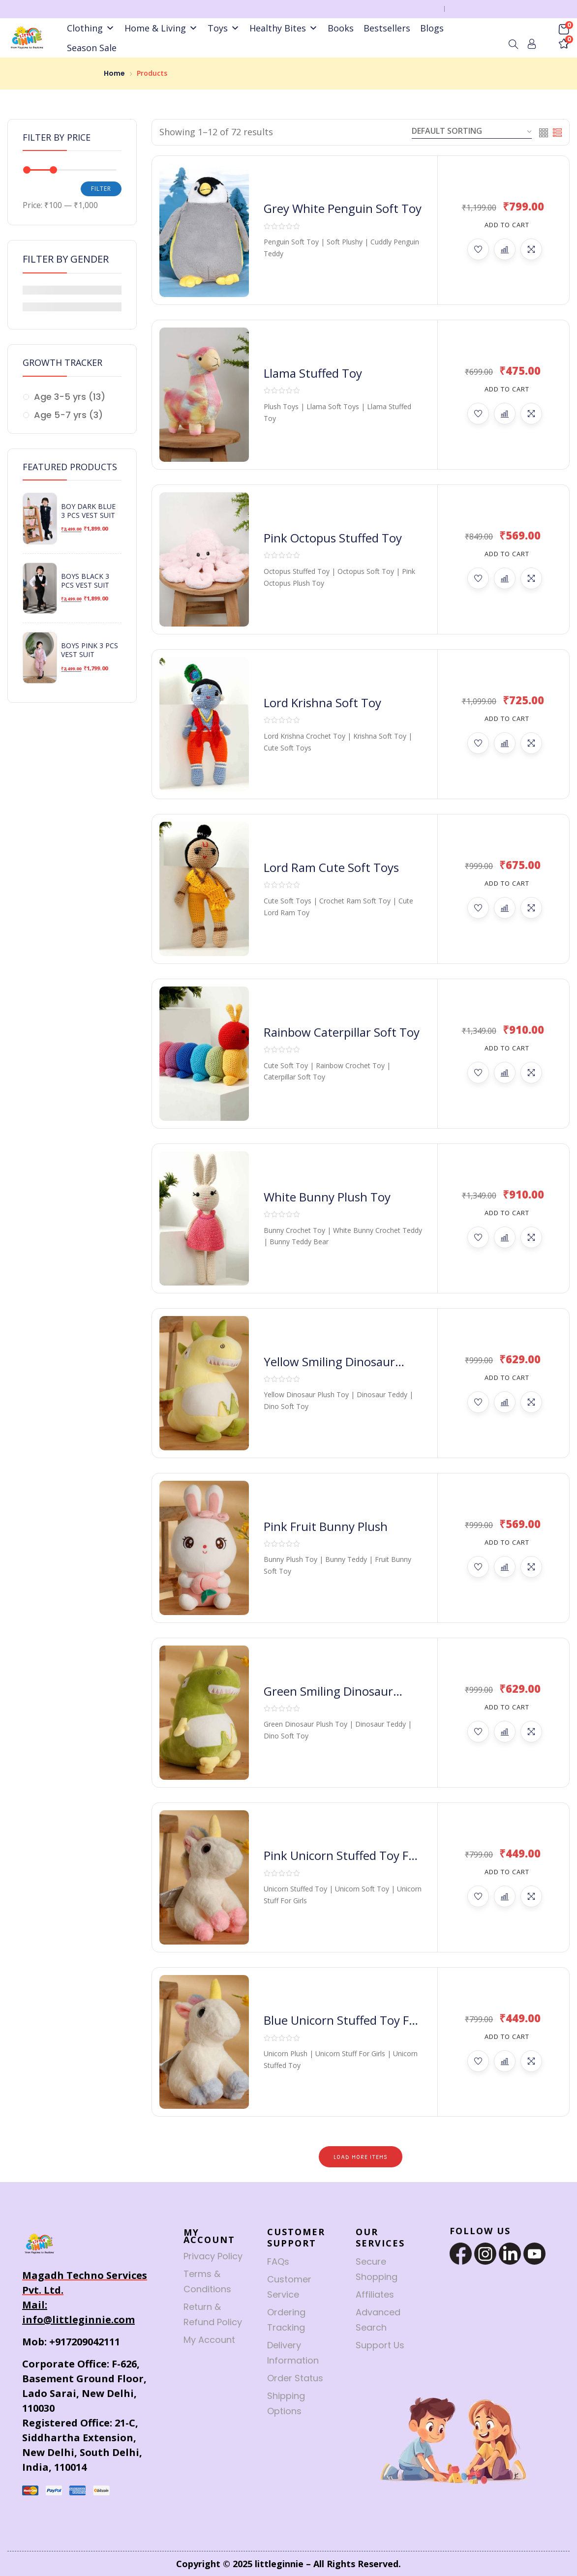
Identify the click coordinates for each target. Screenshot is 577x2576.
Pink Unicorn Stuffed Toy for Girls (342, 1863)
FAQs (278, 2261)
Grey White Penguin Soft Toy (343, 208)
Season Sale (92, 48)
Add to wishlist (478, 249)
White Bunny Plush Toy (327, 1197)
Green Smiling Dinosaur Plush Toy (328, 1698)
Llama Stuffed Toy (313, 373)
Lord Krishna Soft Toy (322, 702)
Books (341, 28)
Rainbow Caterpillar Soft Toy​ (342, 1032)
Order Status (295, 2378)
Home (114, 73)
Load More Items (361, 2156)
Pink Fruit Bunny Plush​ (326, 1526)
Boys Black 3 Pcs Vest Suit (85, 581)
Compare (505, 249)
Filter (101, 188)
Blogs (432, 28)
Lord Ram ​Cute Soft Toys (331, 867)
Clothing (91, 28)
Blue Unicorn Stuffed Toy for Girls (342, 2027)
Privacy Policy (213, 2256)
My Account (209, 2340)
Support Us (380, 2345)
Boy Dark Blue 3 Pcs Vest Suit (88, 511)
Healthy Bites (283, 28)
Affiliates (375, 2294)
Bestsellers (387, 28)
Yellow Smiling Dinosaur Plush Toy (329, 1369)
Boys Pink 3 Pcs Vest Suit (89, 650)
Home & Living (161, 28)
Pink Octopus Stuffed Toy (333, 538)
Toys (224, 28)
